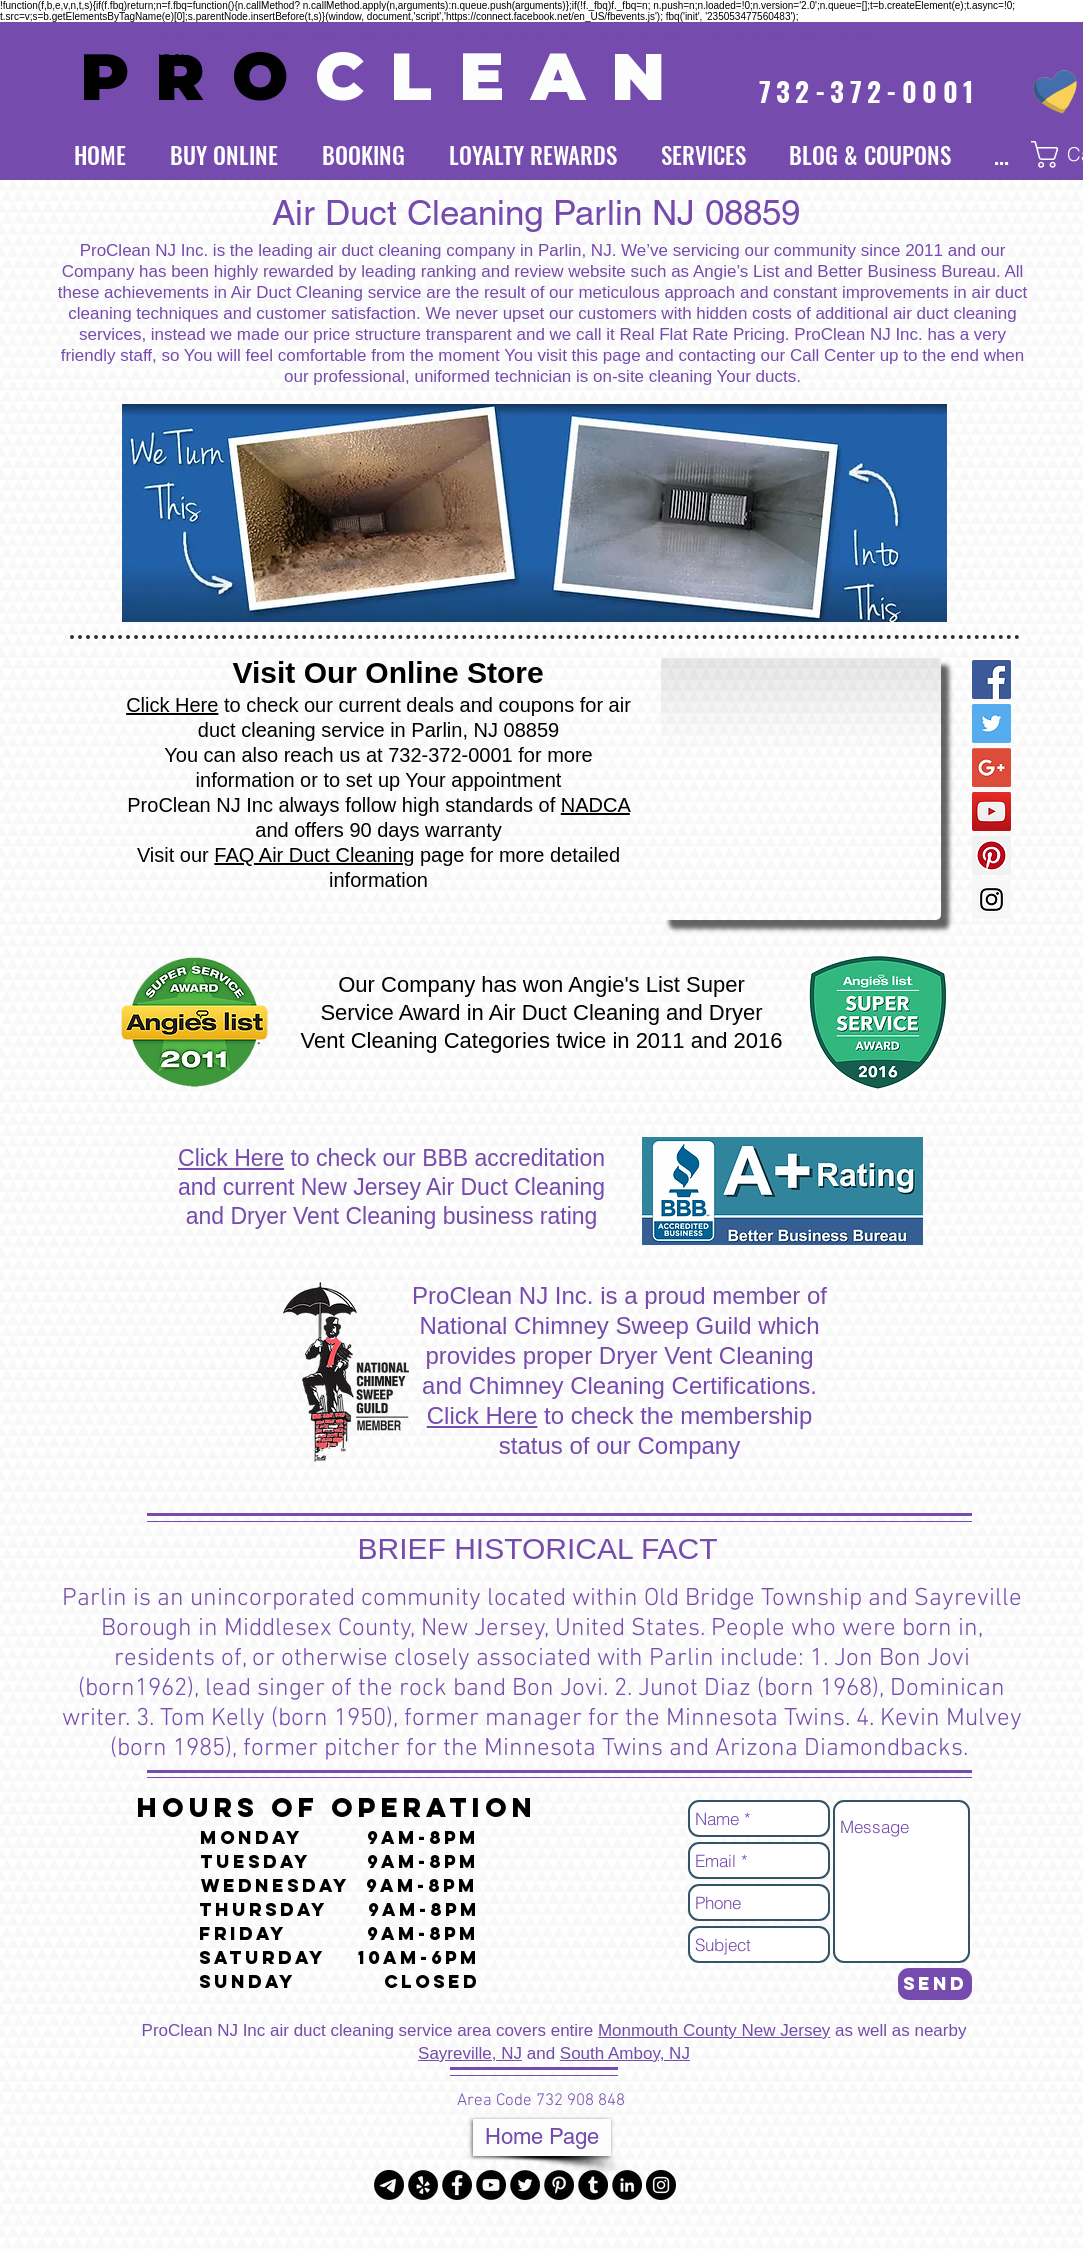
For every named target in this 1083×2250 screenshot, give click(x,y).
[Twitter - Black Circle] (525, 2185)
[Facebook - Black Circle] (457, 2185)
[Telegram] (389, 2185)
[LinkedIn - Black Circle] (627, 2185)
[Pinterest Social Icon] (991, 855)
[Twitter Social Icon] (991, 723)
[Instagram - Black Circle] (661, 2185)
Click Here (172, 705)
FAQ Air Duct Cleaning (314, 855)
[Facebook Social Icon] (991, 679)
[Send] (935, 1984)
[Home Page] (542, 2137)
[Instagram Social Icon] (991, 899)
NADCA (595, 805)
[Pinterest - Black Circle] (559, 2185)
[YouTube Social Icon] (991, 811)
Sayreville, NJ (470, 2053)
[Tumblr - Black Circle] (593, 2185)
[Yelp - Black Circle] (423, 2185)
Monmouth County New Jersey (714, 2030)
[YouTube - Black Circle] (491, 2185)
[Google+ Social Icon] (991, 767)
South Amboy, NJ (625, 2053)
